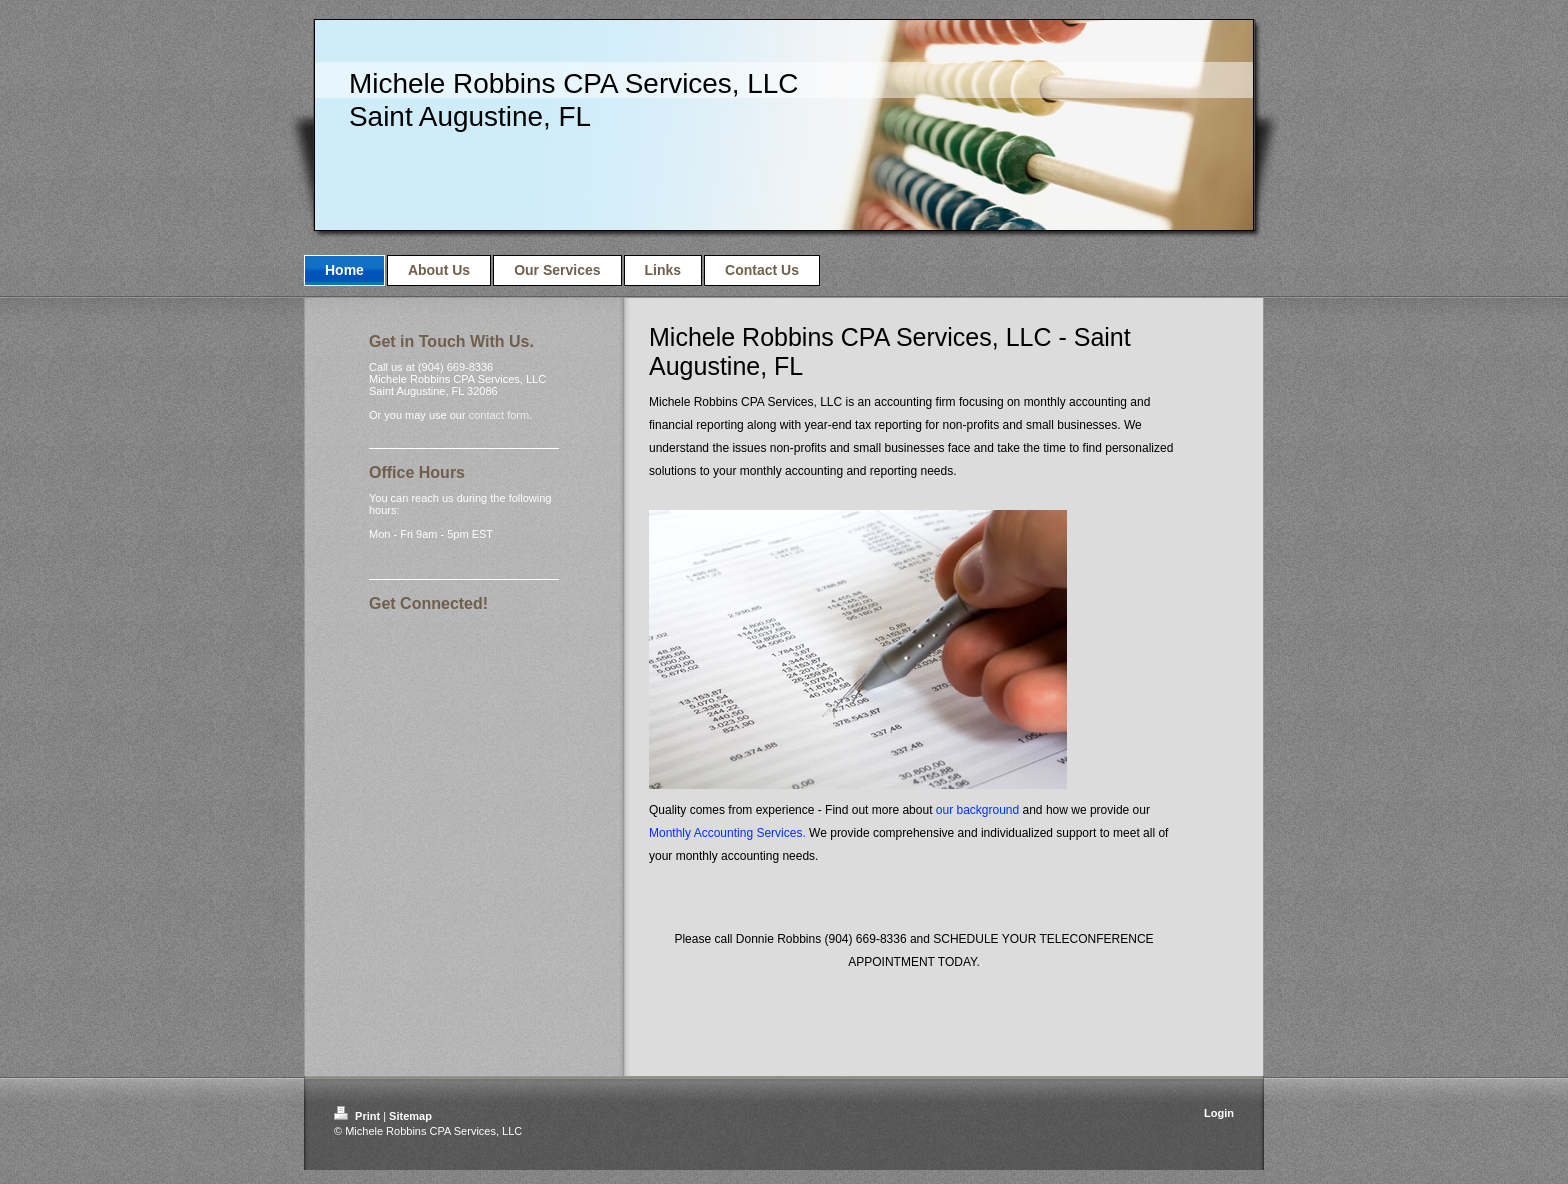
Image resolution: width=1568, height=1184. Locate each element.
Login (1219, 1113)
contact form (499, 415)
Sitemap (410, 1116)
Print (358, 1116)
